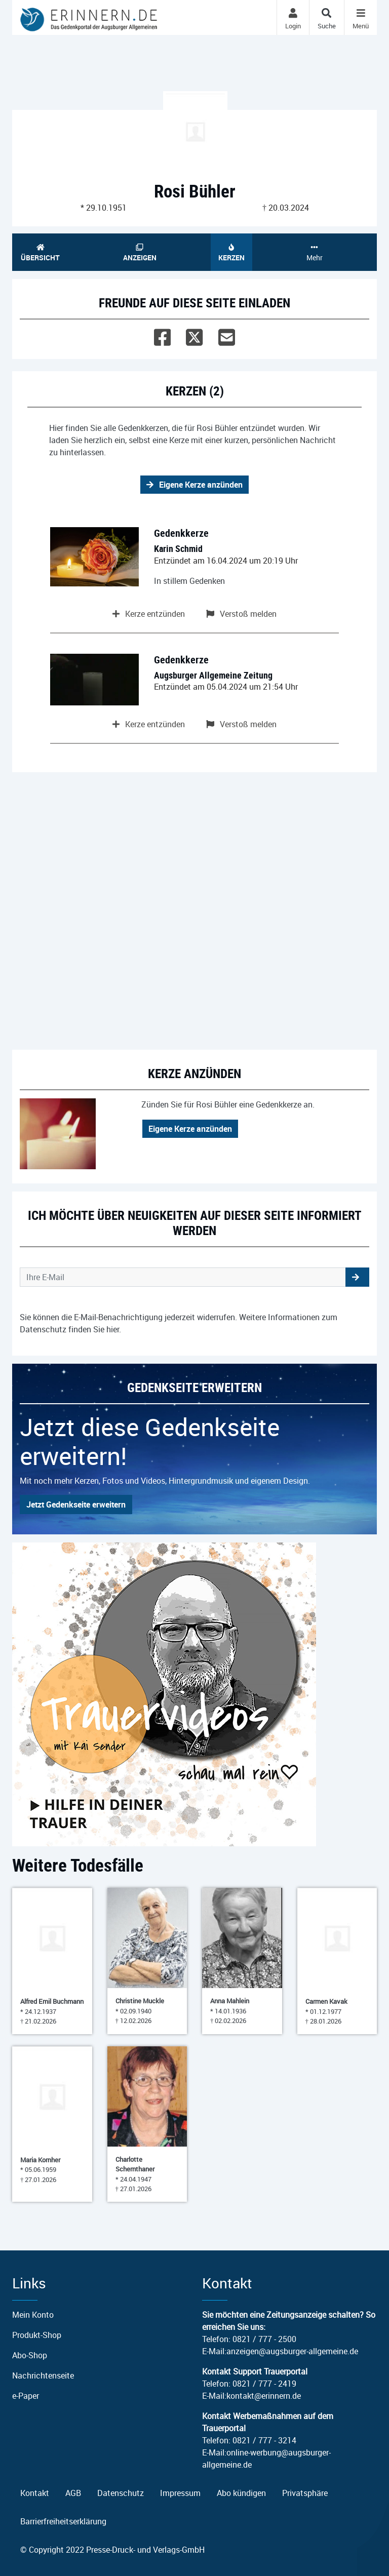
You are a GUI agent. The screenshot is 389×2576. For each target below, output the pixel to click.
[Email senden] (183, 1277)
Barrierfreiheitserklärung (63, 2521)
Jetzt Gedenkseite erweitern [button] (76, 1504)
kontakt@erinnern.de (263, 2395)
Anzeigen (140, 253)
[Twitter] (194, 335)
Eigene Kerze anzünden (194, 484)
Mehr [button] (314, 253)
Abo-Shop (29, 2355)
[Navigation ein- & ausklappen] (360, 17)
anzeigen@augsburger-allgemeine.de (292, 2351)
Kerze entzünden (148, 613)
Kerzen (231, 253)
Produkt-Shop (36, 2335)
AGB (73, 2493)
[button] (357, 1277)
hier (112, 1329)
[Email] (226, 335)
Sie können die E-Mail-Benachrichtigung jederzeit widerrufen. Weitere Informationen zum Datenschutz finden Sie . (178, 1323)
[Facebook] (162, 335)
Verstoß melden (241, 613)
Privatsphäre (305, 2493)
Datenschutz (120, 2493)
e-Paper (25, 2395)
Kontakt (34, 2493)
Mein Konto (33, 2314)
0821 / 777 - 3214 (264, 2440)
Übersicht (40, 253)
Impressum (180, 2493)
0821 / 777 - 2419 (264, 2383)
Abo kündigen (241, 2493)
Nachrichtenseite (43, 2375)
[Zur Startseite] (88, 17)
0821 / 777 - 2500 (264, 2339)
